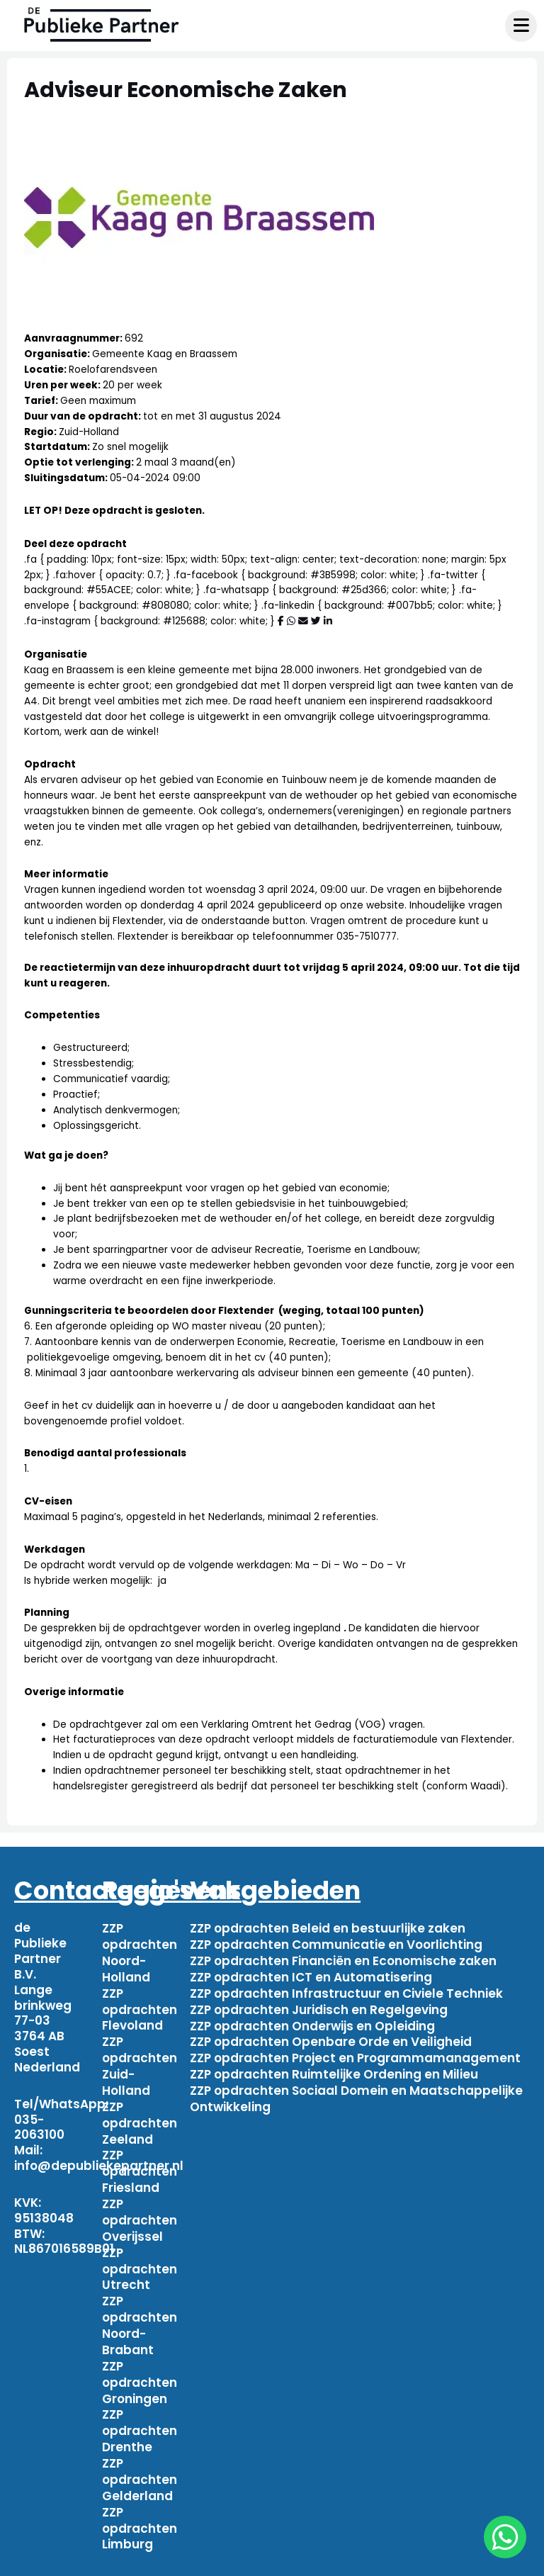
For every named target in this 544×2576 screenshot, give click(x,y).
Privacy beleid (454, 2560)
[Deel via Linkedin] (328, 621)
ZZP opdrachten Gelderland (139, 2455)
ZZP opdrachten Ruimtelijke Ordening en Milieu (334, 2067)
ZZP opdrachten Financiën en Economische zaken (343, 1958)
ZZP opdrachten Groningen (139, 2362)
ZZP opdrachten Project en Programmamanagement (355, 2051)
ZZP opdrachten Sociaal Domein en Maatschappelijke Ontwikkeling (356, 2090)
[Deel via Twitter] (316, 621)
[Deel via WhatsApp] (291, 621)
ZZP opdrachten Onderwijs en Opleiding (312, 2020)
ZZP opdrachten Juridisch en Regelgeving (319, 2005)
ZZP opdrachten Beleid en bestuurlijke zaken (327, 1927)
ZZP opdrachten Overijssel (139, 2207)
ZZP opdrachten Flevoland (139, 2005)
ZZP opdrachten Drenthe (139, 2408)
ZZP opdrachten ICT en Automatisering (311, 1974)
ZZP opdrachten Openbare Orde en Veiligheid (331, 2036)
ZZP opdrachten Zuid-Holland (139, 2059)
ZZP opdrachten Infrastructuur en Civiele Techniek (346, 1989)
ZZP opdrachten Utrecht (139, 2253)
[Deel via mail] (303, 621)
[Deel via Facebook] (281, 621)
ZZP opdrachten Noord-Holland (139, 1951)
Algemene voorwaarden (321, 2560)
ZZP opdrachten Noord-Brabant (139, 2307)
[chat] (505, 2537)
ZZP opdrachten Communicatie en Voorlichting (336, 1943)
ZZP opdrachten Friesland (139, 2160)
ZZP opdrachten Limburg (139, 2501)
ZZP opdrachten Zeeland (139, 2114)
